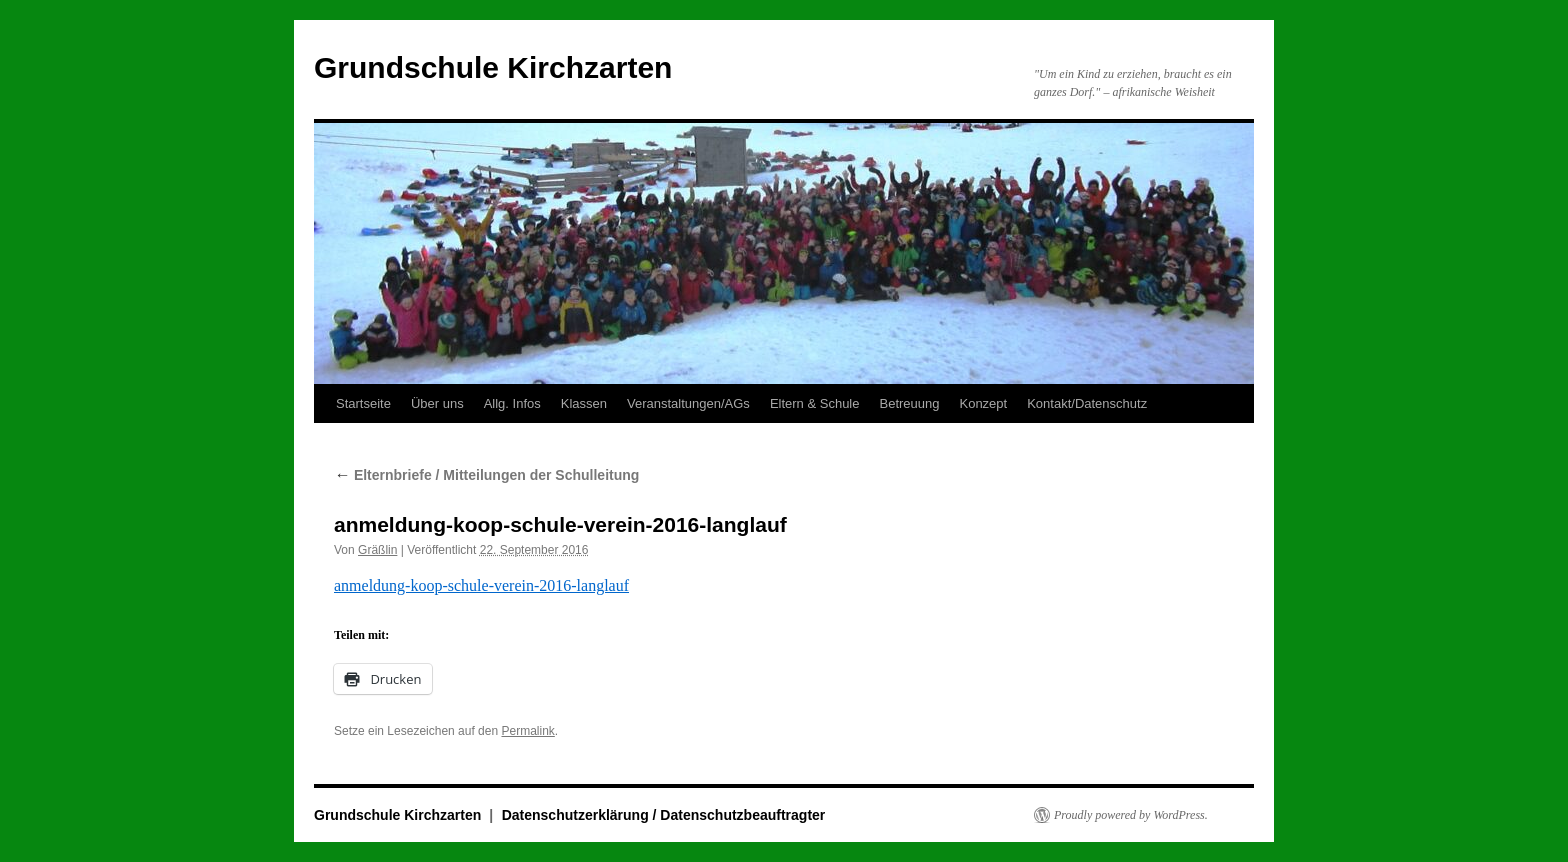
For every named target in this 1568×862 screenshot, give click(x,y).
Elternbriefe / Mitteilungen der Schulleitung (486, 475)
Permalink (527, 731)
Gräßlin (377, 550)
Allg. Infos (512, 403)
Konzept (983, 403)
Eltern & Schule (815, 403)
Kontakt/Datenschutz (1087, 403)
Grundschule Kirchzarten (493, 67)
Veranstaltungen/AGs (688, 403)
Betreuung (909, 403)
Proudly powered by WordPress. (1131, 815)
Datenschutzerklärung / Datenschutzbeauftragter (664, 815)
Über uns (437, 403)
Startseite (363, 403)
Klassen (584, 403)
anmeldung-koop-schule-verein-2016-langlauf (481, 585)
